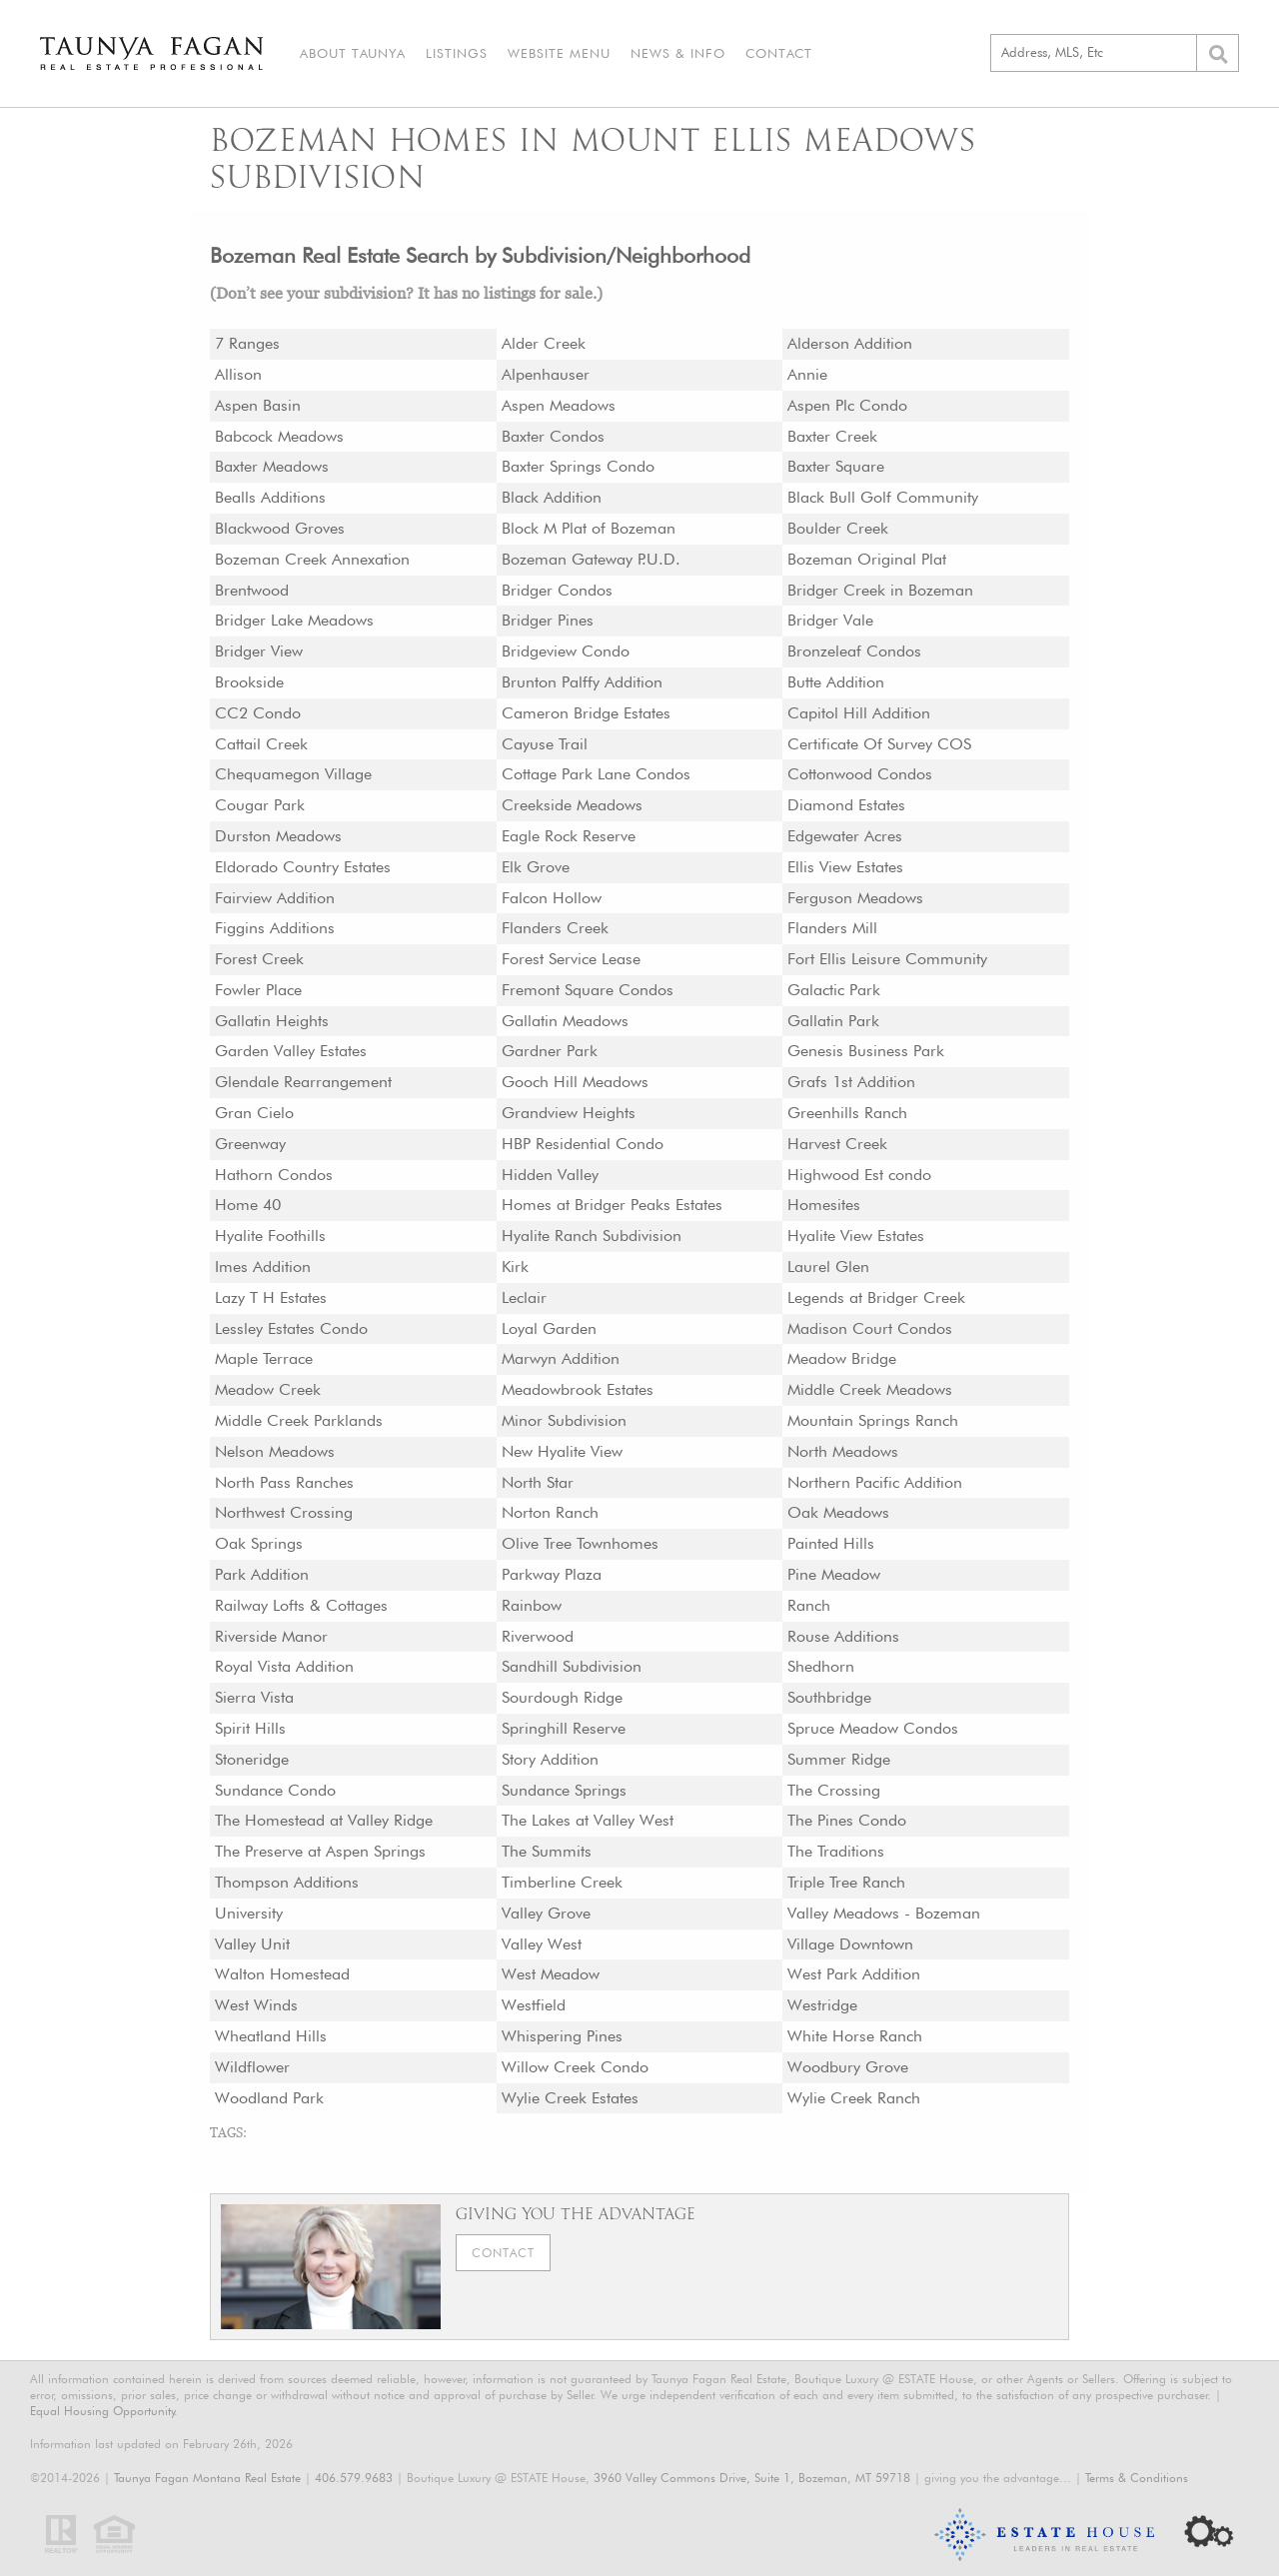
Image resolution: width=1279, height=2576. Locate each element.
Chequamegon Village (293, 773)
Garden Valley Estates (291, 1050)
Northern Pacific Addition (874, 1482)
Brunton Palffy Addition (582, 681)
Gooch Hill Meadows (575, 1081)
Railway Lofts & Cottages (301, 1605)
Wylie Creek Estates (570, 2097)
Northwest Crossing (284, 1512)
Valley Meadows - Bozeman (883, 1913)
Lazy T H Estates (271, 1297)
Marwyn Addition (561, 1358)
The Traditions (835, 1851)
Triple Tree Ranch (846, 1882)
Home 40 (248, 1204)
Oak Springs (259, 1543)
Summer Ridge (838, 1759)
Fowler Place (258, 989)
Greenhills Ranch (847, 1112)
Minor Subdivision (564, 1420)
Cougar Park (260, 804)
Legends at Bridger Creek (876, 1297)
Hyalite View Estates (855, 1235)
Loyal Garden (549, 1328)
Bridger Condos (557, 590)
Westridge (822, 2004)
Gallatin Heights (272, 1020)
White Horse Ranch (854, 2035)
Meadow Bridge (841, 1358)
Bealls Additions (270, 497)
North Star (538, 1482)
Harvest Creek (837, 1143)
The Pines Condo (846, 1820)
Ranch (808, 1605)
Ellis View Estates (845, 866)
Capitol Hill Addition (858, 712)
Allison (238, 374)
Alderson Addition (849, 343)
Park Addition (262, 1574)
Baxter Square (835, 466)
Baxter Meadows (272, 466)
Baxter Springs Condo (578, 466)
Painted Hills (830, 1543)
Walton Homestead (282, 1973)
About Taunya (353, 53)
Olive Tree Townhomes (580, 1543)
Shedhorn (820, 1666)
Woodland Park (269, 2097)
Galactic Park (833, 989)
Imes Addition (263, 1266)
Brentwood (252, 590)
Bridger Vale (830, 620)
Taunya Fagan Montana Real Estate (207, 2477)
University (249, 1913)
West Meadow (551, 1973)
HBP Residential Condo (582, 1143)
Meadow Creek (268, 1389)
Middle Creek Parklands (299, 1420)
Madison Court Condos (869, 1328)
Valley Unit (252, 1943)
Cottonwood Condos (859, 773)
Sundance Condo (275, 1790)
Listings (457, 53)
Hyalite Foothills (270, 1235)
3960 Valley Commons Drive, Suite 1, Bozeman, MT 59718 (752, 2477)
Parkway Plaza (552, 1574)
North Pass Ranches (284, 1482)
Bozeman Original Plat (866, 559)
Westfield (534, 2004)
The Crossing (833, 1790)
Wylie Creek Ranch (853, 2097)
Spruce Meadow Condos (872, 1728)
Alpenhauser (546, 374)
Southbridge (829, 1697)
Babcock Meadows (279, 436)
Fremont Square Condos (587, 989)
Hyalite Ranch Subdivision (591, 1235)
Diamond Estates (846, 804)
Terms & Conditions (1136, 2477)
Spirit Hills (250, 1728)
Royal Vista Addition (284, 1666)
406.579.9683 (354, 2477)
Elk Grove (536, 866)
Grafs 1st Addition (851, 1081)
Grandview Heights (569, 1112)
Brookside (249, 681)
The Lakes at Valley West (587, 1820)
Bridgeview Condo (566, 651)
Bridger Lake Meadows (294, 620)
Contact (778, 53)
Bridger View (259, 651)
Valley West (542, 1943)
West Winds (256, 2004)
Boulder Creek (837, 528)
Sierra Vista (254, 1697)
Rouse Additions (843, 1636)
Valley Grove (546, 1913)
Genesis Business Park (865, 1050)
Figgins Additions (275, 927)
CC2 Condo (258, 712)
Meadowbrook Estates (577, 1389)
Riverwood (538, 1636)
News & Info (678, 53)
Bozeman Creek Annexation (312, 559)
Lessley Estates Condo (291, 1328)
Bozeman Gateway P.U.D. (591, 559)
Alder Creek (544, 343)
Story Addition (550, 1759)
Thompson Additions (287, 1882)
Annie (807, 374)
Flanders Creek (555, 927)
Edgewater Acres (844, 835)
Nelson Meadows (275, 1451)
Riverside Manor (271, 1636)
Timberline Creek (562, 1882)
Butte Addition (835, 681)
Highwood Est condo (859, 1174)
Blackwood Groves (280, 528)
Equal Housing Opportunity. (104, 2410)
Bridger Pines (548, 620)
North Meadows (842, 1451)
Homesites (823, 1204)
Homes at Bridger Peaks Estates (612, 1204)
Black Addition (552, 497)
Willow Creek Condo (575, 2066)
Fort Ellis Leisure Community (887, 958)
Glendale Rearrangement (303, 1081)
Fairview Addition (275, 897)
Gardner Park (550, 1050)
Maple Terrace (264, 1358)
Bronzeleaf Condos (854, 651)
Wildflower (252, 2066)
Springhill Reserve (564, 1728)
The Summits (547, 1851)
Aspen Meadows (559, 405)
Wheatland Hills (271, 2035)
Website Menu (559, 53)
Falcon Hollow (552, 897)
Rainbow (532, 1605)
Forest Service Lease (571, 958)
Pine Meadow (833, 1574)
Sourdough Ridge (562, 1697)
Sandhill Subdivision (571, 1666)
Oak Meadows (838, 1512)
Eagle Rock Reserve (569, 835)
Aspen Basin (258, 405)
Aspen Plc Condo (847, 405)
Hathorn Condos (274, 1174)
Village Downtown (850, 1943)
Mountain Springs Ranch (872, 1420)
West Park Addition (853, 1973)
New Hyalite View (562, 1451)
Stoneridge (252, 1759)
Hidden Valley (550, 1174)
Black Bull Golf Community (882, 497)
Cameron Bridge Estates (586, 712)
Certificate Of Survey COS (879, 743)
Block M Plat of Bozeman (588, 528)
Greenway (250, 1143)
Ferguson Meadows (855, 897)
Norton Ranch (550, 1512)
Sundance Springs (564, 1790)
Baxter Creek (832, 436)
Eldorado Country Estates (303, 866)
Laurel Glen (828, 1266)
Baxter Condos (553, 436)
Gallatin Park (833, 1020)
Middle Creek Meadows (869, 1389)
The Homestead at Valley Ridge (324, 1820)
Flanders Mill (832, 927)
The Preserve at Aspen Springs (320, 1851)
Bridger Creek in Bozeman (880, 590)
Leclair (524, 1297)
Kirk (515, 1266)
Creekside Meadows (572, 804)
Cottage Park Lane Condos (596, 773)
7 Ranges (247, 343)
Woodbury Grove (847, 2066)
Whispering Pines (562, 2035)
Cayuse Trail (545, 743)
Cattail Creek (261, 743)
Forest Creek (259, 958)
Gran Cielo (254, 1112)
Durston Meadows (278, 835)
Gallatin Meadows (565, 1020)
